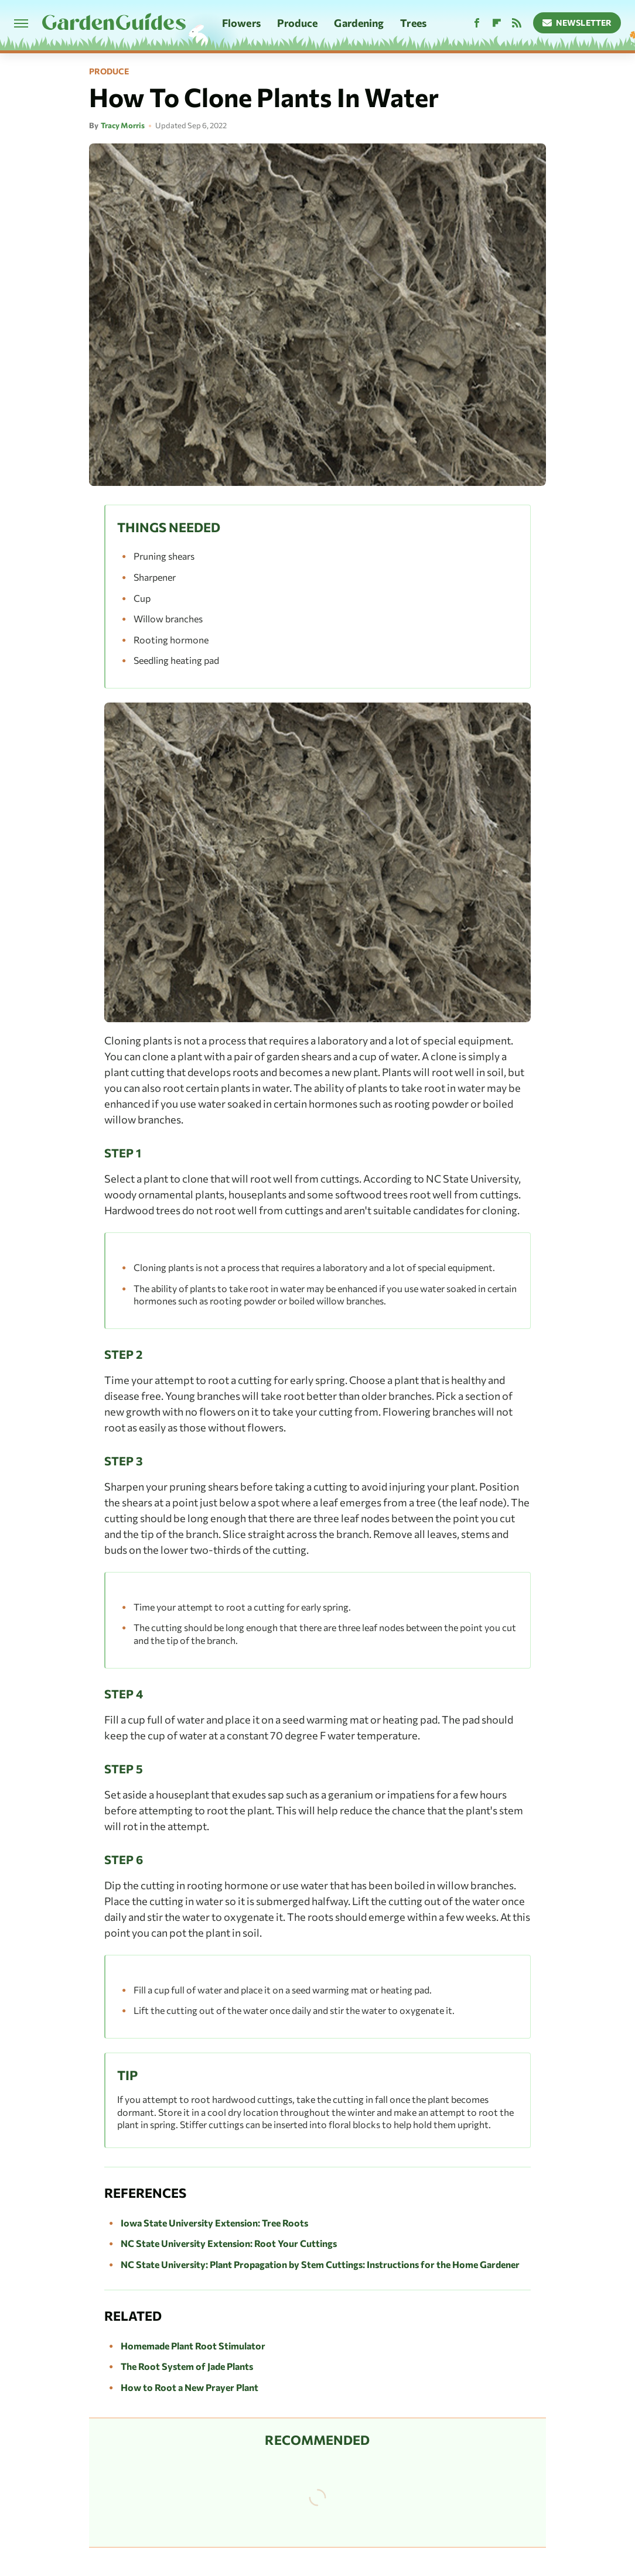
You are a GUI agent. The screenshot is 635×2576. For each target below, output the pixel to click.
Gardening (359, 22)
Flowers (241, 22)
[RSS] (516, 23)
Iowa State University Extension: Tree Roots (214, 2222)
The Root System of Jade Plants (187, 2366)
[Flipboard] (497, 23)
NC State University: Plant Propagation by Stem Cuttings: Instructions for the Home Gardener (320, 2264)
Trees (413, 22)
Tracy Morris (123, 125)
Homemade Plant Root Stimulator (193, 2345)
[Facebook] (477, 23)
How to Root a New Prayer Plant (189, 2387)
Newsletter (577, 23)
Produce (297, 22)
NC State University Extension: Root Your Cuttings (229, 2243)
